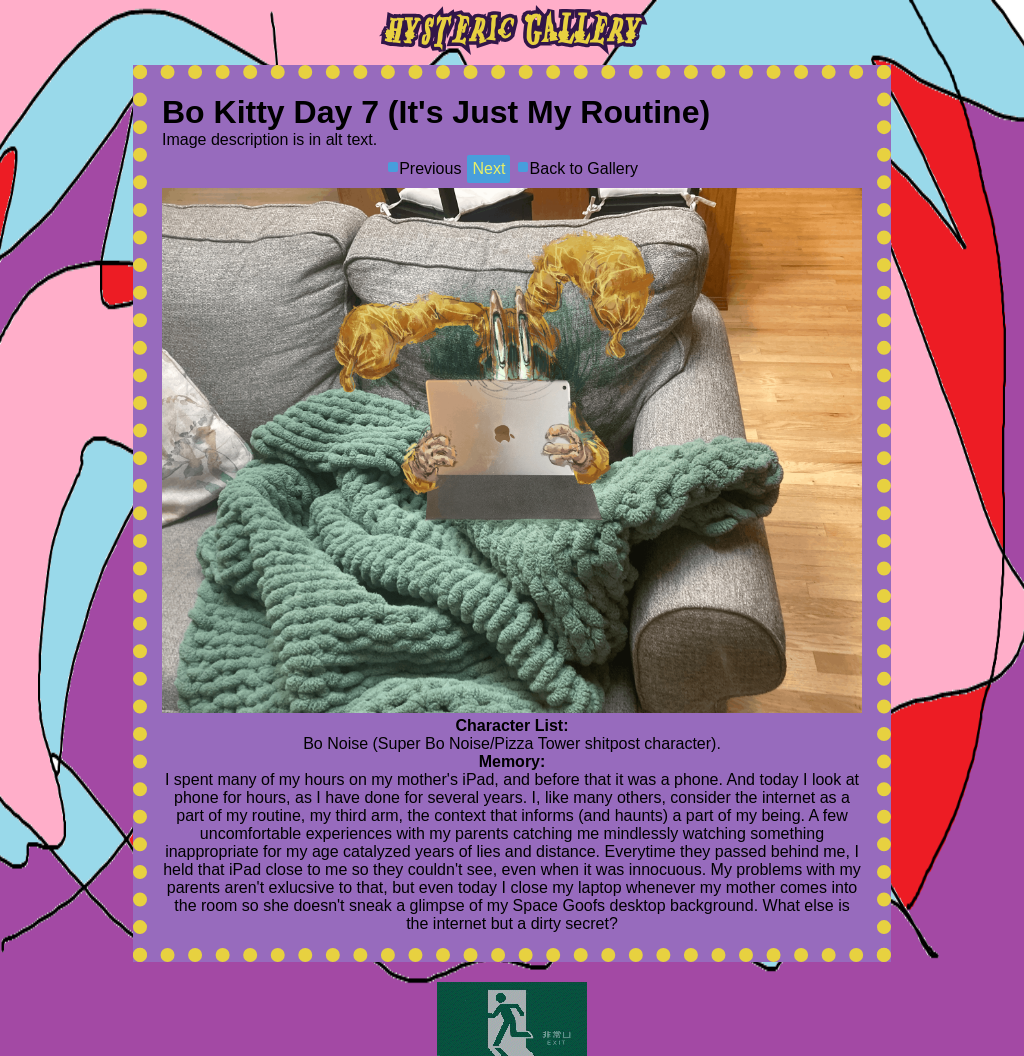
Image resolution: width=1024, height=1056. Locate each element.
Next (488, 168)
